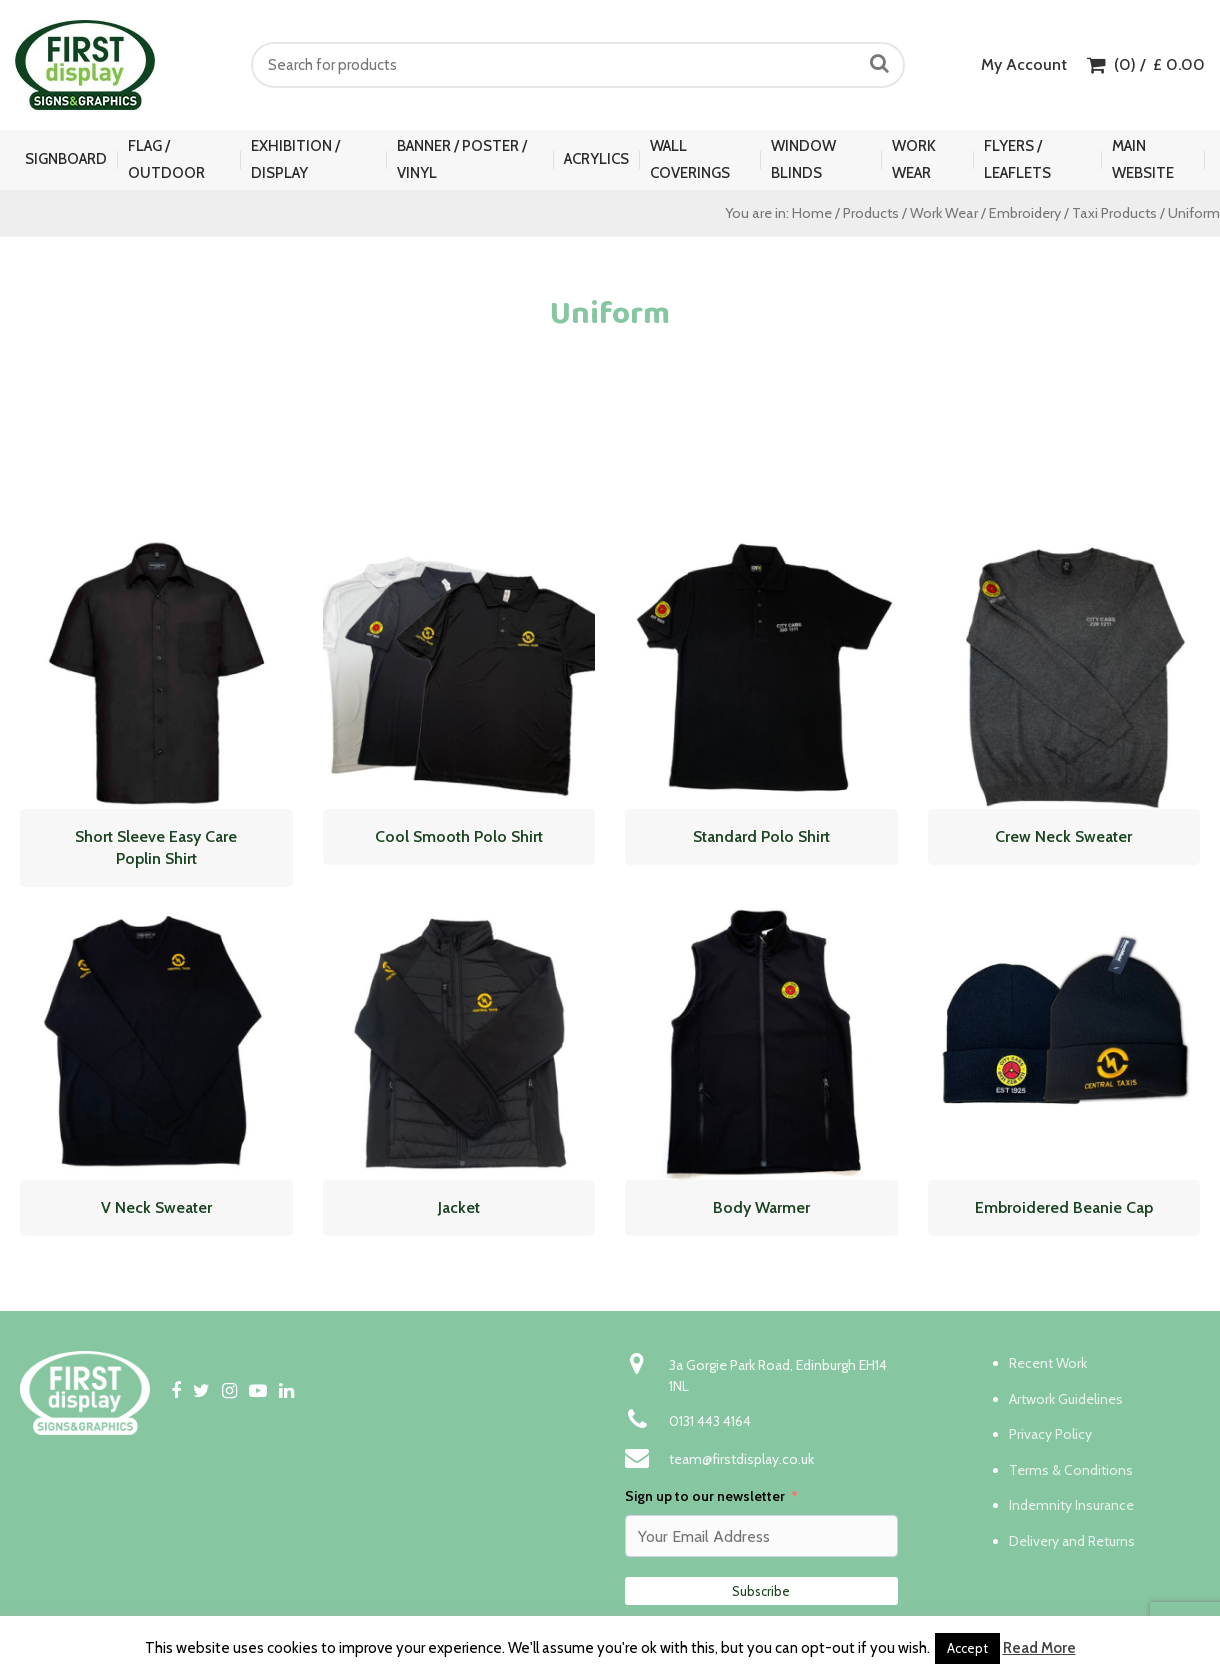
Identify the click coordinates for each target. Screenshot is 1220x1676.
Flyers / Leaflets (1017, 159)
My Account (1024, 64)
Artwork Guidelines (1066, 1399)
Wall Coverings (690, 159)
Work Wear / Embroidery (985, 213)
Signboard (66, 159)
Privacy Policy (1050, 1434)
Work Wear (914, 159)
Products (871, 213)
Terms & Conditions (1071, 1470)
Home (812, 213)
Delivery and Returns (1072, 1541)
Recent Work (1048, 1363)
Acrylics (596, 159)
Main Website (1143, 159)
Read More (1039, 1648)
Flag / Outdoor (166, 159)
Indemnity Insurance (1071, 1505)
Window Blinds (803, 159)
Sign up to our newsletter (705, 1496)
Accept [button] (967, 1648)
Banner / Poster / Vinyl (462, 159)
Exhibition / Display (295, 159)
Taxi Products (1114, 213)
